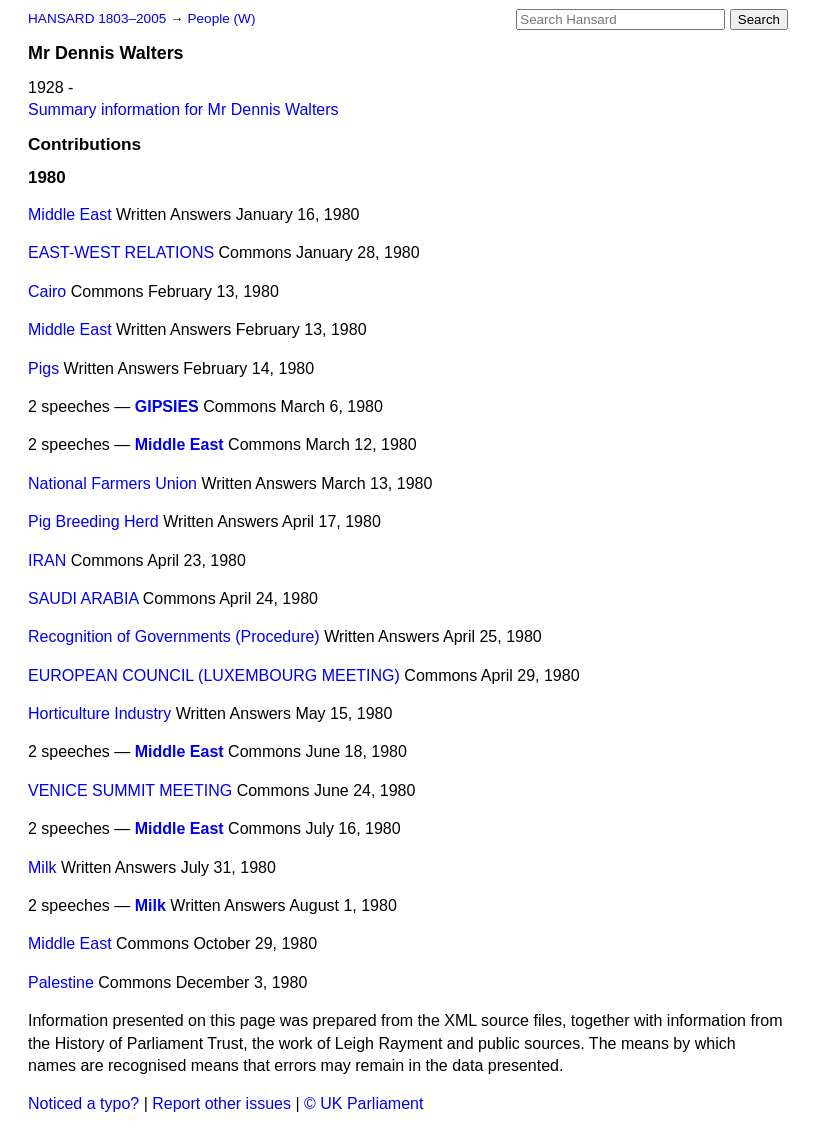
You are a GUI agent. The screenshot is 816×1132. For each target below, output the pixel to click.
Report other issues (221, 1103)
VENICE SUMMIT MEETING (130, 790)
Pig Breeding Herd (93, 521)
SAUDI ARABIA (83, 598)
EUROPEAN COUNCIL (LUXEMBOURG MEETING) (214, 675)
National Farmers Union (112, 483)
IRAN (47, 560)
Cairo (47, 291)
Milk (42, 867)
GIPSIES (167, 406)
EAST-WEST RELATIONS (121, 252)
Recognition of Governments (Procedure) (174, 636)
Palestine (61, 982)
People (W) (221, 18)
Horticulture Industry (99, 713)
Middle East (70, 214)
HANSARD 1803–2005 (97, 18)
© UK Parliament (363, 1103)
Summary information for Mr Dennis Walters (183, 109)
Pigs (43, 368)
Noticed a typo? (83, 1103)
